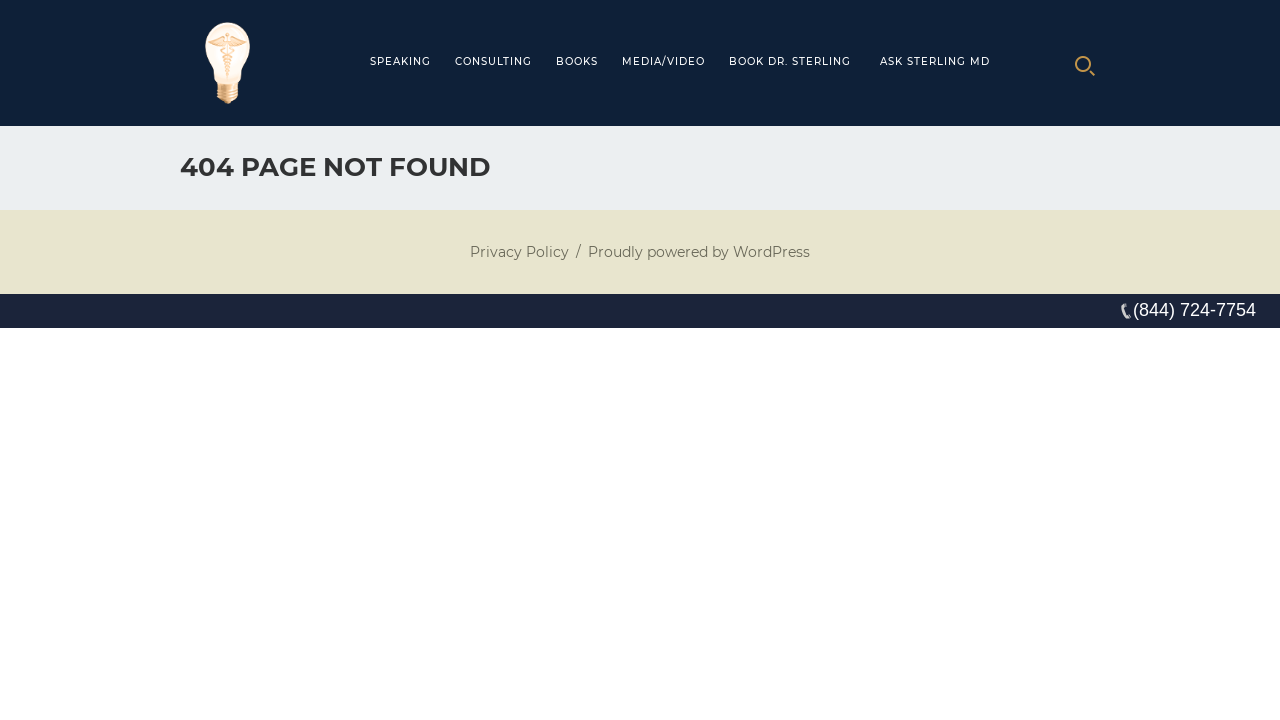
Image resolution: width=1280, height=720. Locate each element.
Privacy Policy (519, 252)
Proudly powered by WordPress (699, 252)
